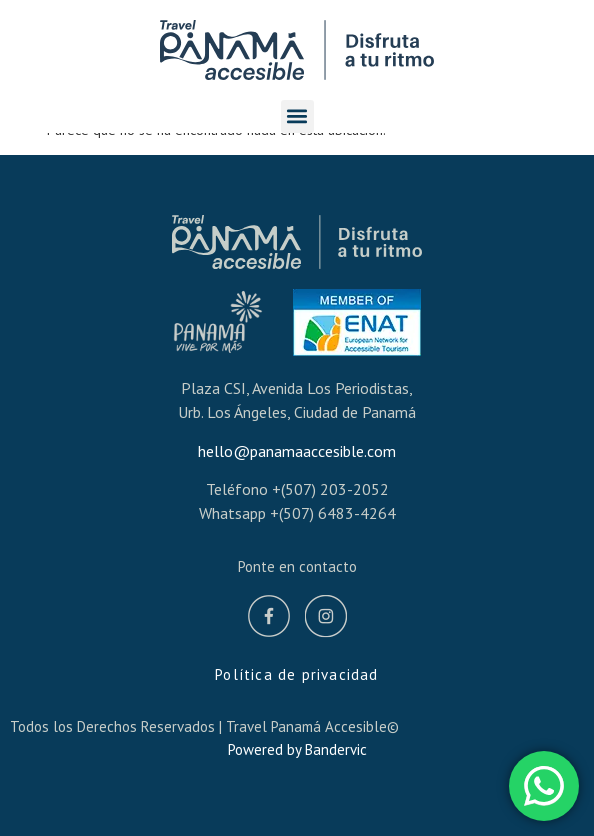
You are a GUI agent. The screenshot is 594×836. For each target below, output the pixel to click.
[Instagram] (326, 619)
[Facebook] (269, 619)
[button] (297, 116)
